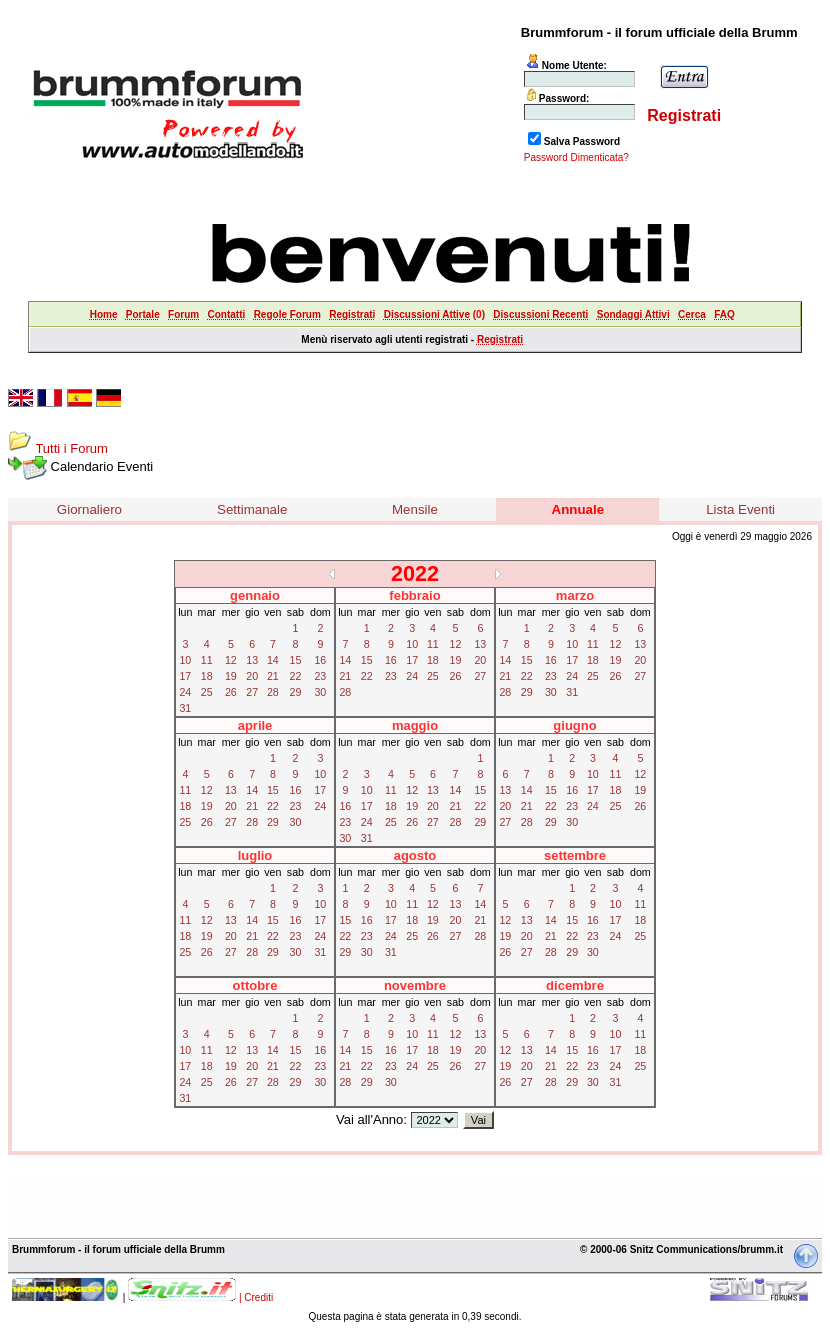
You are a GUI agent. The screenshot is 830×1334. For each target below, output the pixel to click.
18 (207, 676)
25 (207, 692)
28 (273, 692)
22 (296, 676)
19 (231, 676)
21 (273, 676)
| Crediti (256, 1297)
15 (296, 660)
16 (320, 660)
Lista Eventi (740, 509)
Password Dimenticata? (576, 157)
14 (273, 660)
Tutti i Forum (71, 448)
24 (185, 692)
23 (320, 676)
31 (185, 708)
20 (252, 676)
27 (252, 692)
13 (252, 660)
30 (320, 692)
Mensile (415, 509)
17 (185, 676)
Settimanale (252, 509)
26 (231, 692)
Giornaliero (89, 509)
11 (207, 660)
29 (296, 692)
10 (185, 660)
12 (231, 660)
